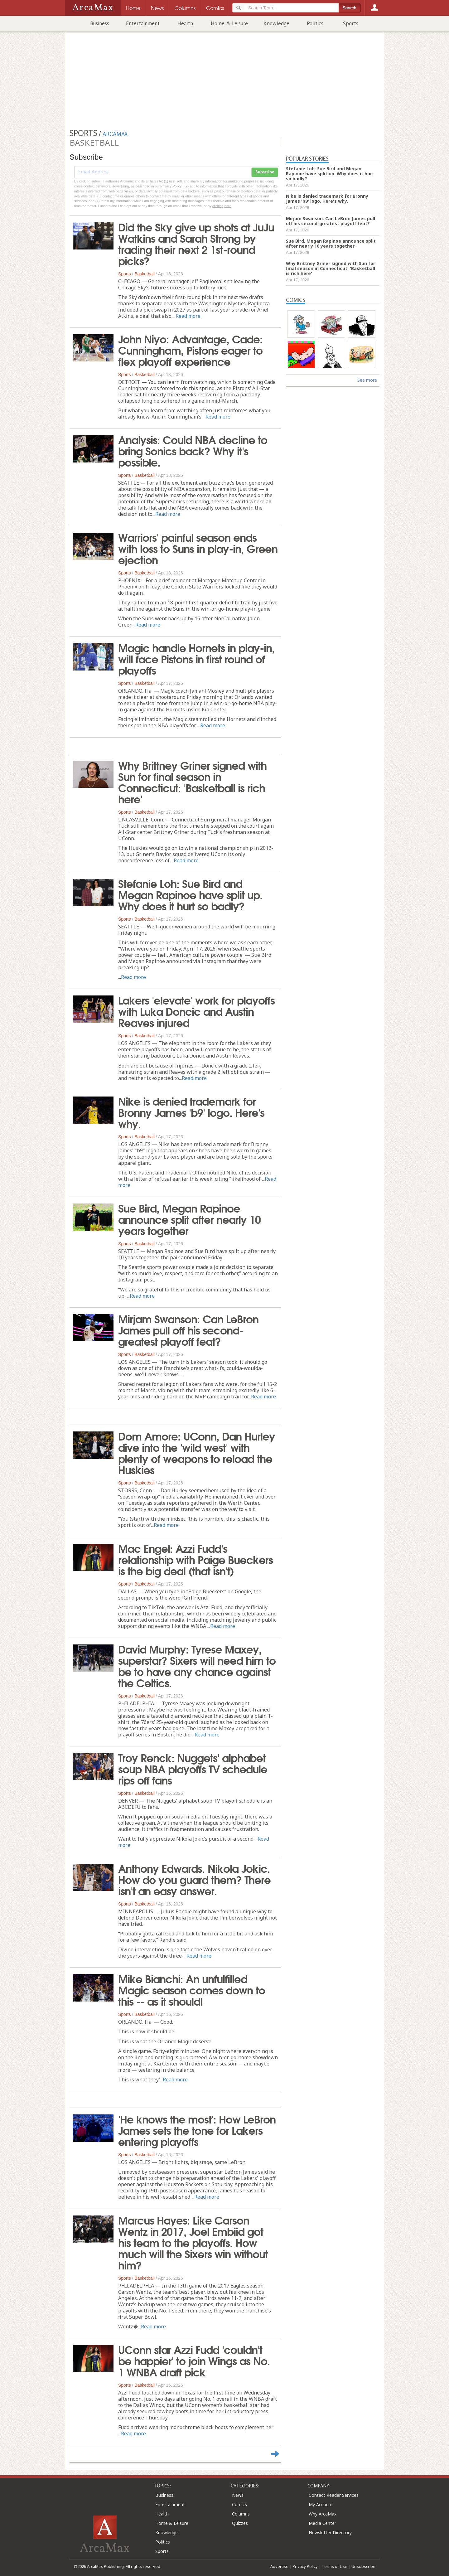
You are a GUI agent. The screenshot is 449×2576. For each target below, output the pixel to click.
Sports (350, 23)
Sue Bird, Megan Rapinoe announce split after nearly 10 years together (189, 1218)
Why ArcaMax (322, 2514)
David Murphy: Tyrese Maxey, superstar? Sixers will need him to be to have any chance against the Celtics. (197, 1665)
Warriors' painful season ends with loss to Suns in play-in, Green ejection (198, 548)
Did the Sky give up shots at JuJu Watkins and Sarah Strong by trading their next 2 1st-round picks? (196, 243)
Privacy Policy (305, 2566)
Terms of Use (334, 2566)
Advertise (279, 2566)
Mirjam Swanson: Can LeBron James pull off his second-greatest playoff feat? (188, 1329)
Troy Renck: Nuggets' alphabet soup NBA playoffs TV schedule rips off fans (192, 1768)
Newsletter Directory (330, 2532)
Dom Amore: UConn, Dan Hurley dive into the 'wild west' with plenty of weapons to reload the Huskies (196, 1452)
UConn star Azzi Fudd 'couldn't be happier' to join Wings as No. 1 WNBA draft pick (194, 2360)
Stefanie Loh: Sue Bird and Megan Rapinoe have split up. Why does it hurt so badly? (190, 894)
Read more (188, 315)
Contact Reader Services (334, 2495)
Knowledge (276, 23)
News (238, 2495)
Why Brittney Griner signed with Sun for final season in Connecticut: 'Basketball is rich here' (192, 781)
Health (185, 23)
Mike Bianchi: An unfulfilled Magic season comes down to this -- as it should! (191, 1989)
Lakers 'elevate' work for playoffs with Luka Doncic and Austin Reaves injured (196, 1010)
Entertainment (143, 23)
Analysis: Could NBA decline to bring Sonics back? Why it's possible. (192, 450)
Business (99, 23)
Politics (315, 23)
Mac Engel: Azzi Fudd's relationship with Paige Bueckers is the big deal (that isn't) (195, 1559)
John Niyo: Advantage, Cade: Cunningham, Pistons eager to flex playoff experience (190, 349)
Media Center (322, 2523)
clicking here (221, 206)
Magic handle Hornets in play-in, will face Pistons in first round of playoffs (196, 658)
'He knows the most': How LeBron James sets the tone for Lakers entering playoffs (197, 2129)
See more (367, 380)
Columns (241, 2514)
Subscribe (264, 172)
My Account (321, 2504)
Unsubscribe (363, 2566)
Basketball (144, 273)
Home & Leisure (229, 23)
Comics (239, 2504)
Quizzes (240, 2523)
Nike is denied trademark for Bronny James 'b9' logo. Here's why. (191, 1111)
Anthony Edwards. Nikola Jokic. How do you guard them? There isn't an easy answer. (194, 1879)
